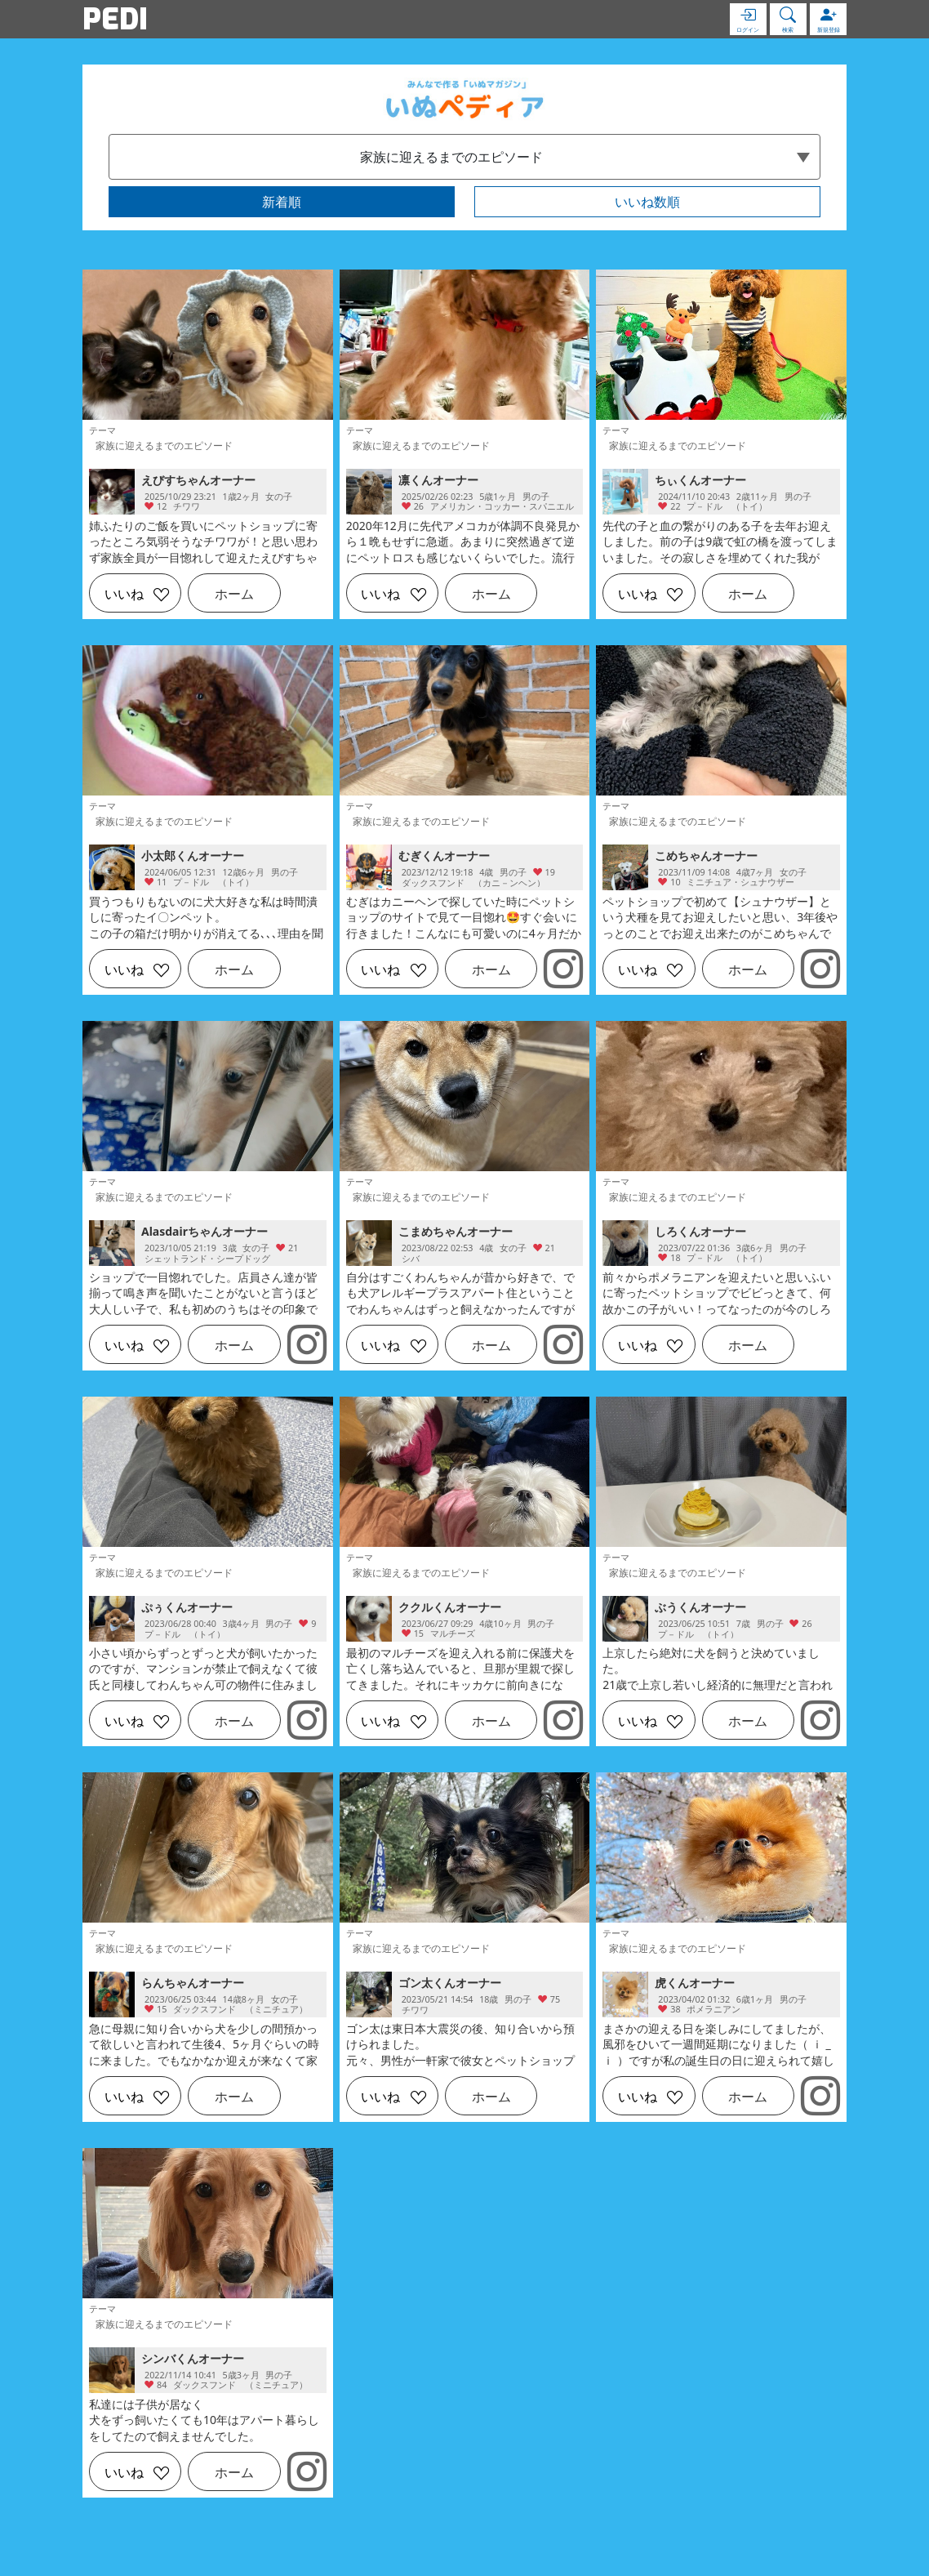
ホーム (234, 594)
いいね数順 (647, 202)
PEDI (115, 18)
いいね (124, 594)
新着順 (281, 202)
